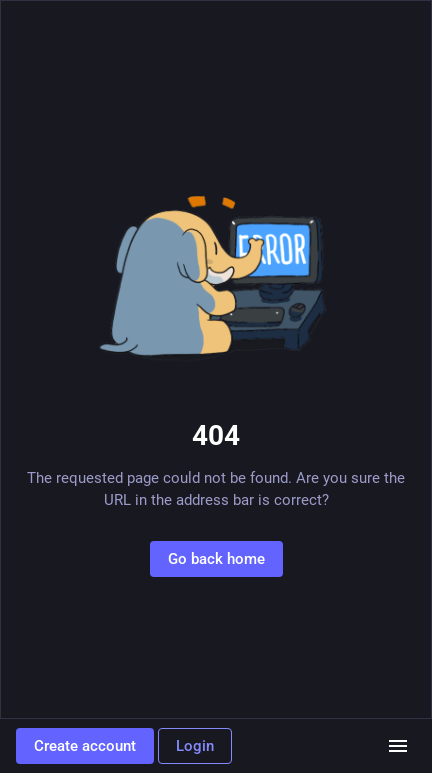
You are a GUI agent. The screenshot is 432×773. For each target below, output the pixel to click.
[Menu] (398, 746)
